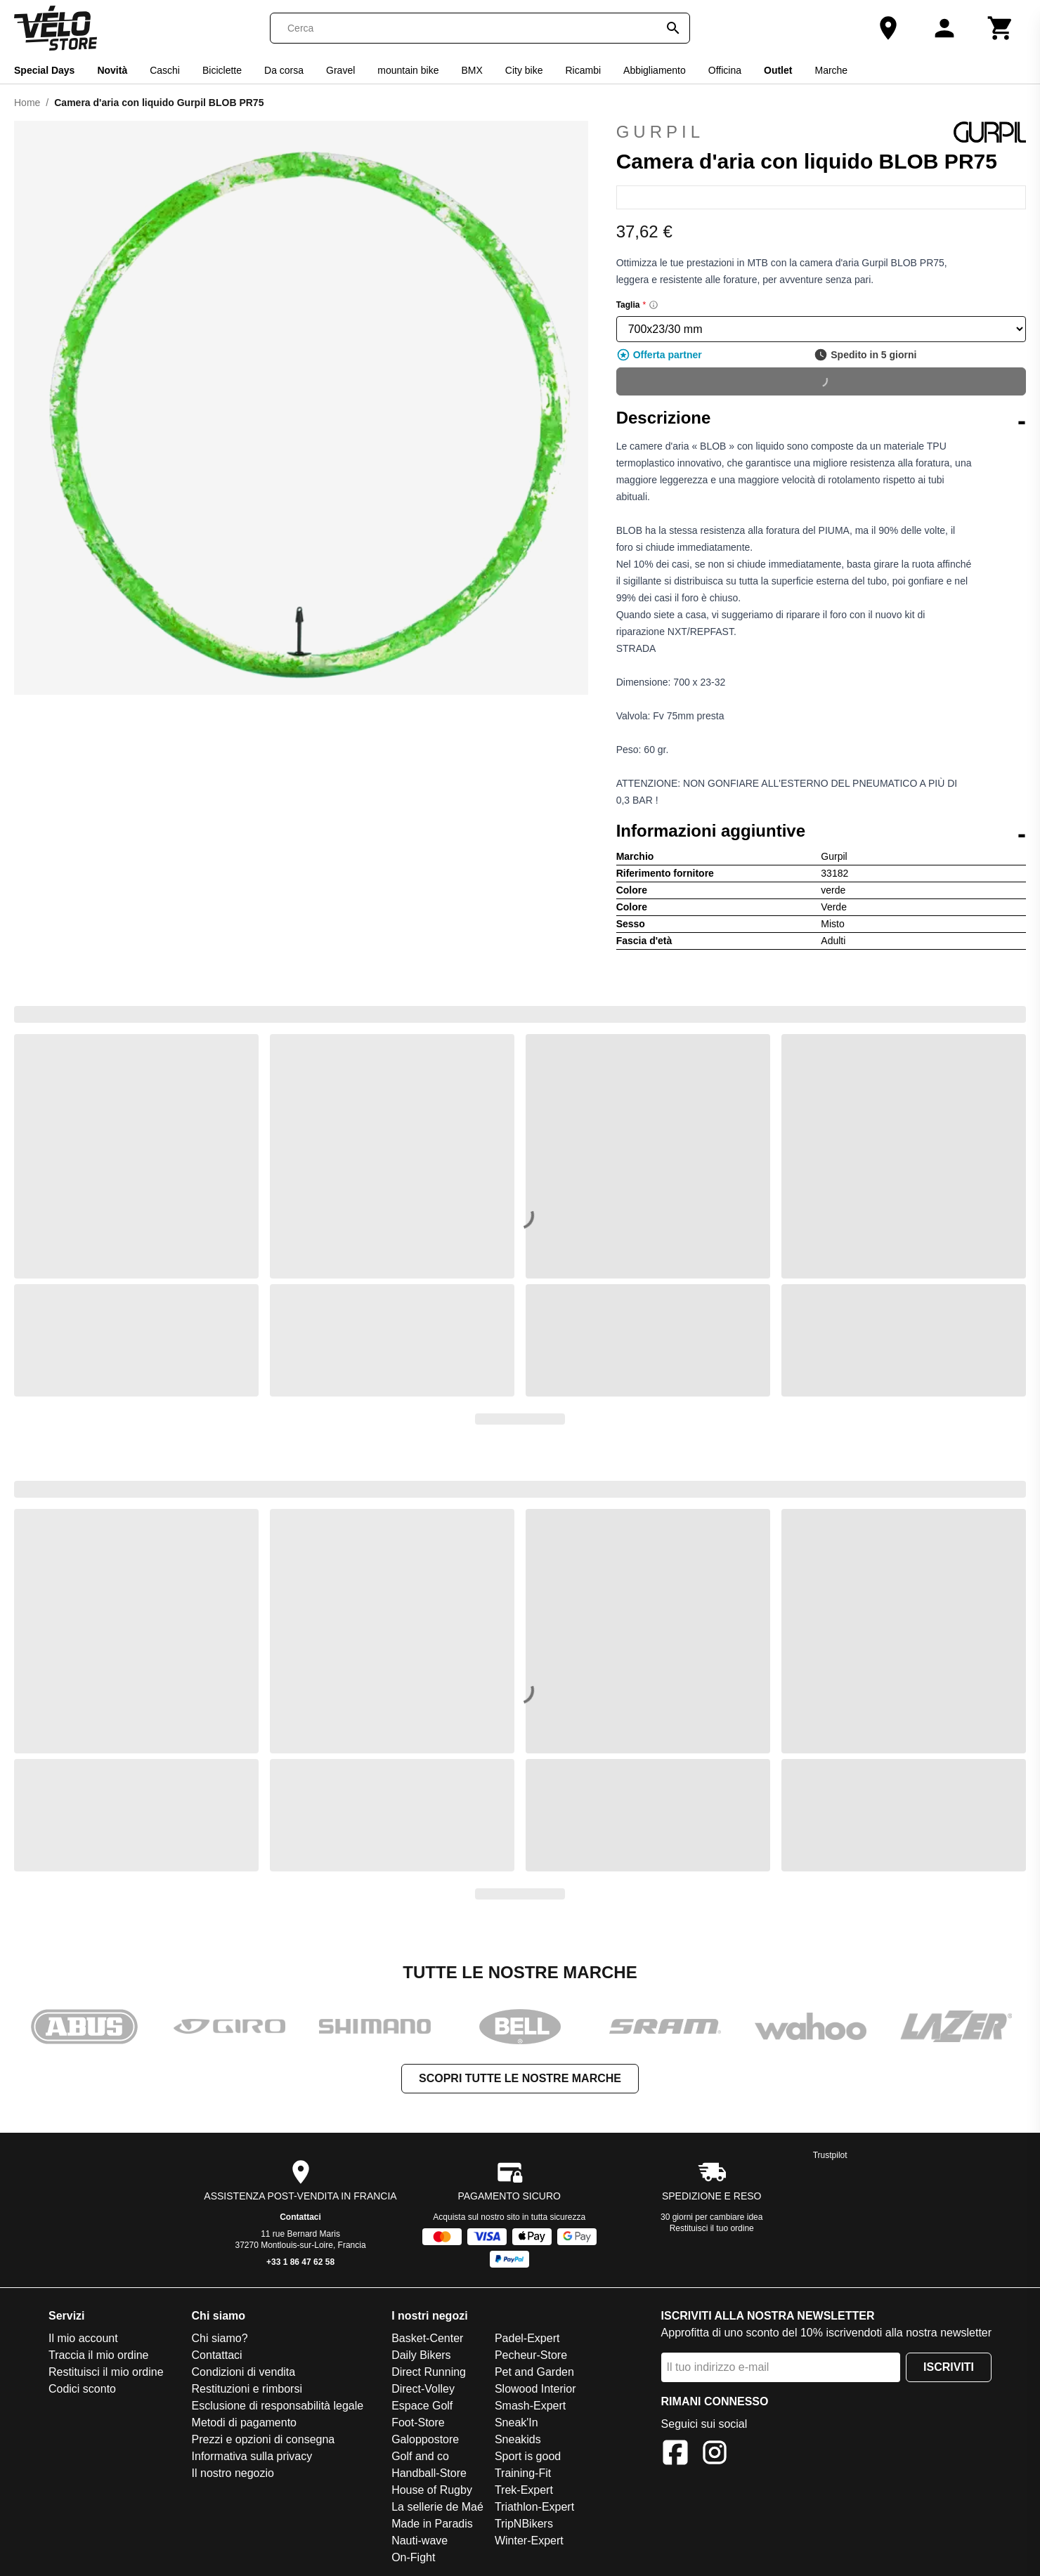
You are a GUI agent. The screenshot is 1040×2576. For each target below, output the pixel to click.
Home (27, 102)
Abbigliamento (654, 70)
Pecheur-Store (531, 2355)
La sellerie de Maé (437, 2507)
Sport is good (528, 2456)
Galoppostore (425, 2439)
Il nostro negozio (233, 2473)
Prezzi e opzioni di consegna (263, 2439)
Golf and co (420, 2456)
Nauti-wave (419, 2540)
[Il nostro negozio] (888, 28)
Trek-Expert (524, 2490)
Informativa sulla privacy (252, 2456)
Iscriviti (948, 2367)
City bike (524, 70)
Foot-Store (418, 2422)
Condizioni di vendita (244, 2372)
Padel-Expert (527, 2338)
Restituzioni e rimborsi (247, 2389)
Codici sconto (82, 2389)
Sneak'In (516, 2422)
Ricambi (583, 70)
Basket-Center (427, 2338)
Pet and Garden (534, 2372)
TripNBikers (524, 2524)
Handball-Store (429, 2473)
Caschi (165, 70)
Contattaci (300, 2217)
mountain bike (407, 70)
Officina (724, 70)
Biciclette (222, 70)
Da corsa (284, 70)
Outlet (778, 70)
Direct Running (428, 2372)
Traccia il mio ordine (98, 2355)
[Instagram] (715, 2454)
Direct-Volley (423, 2389)
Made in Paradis (432, 2524)
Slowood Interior (535, 2389)
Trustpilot (830, 2155)
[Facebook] (675, 2454)
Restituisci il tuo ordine (712, 2228)
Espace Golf (422, 2406)
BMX (471, 70)
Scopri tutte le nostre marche (520, 2078)
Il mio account (83, 2338)
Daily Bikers (420, 2355)
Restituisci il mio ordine (106, 2372)
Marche (830, 70)
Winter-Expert (529, 2540)
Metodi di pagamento (244, 2422)
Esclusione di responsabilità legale (278, 2406)
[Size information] (653, 305)
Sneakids (518, 2439)
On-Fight (413, 2557)
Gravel (340, 70)
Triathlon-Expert (534, 2507)
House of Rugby (431, 2490)
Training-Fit (523, 2473)
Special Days (44, 70)
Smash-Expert (530, 2406)
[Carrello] (1001, 28)
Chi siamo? (220, 2338)
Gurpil (821, 132)
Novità (112, 70)
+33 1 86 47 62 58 (300, 2262)
